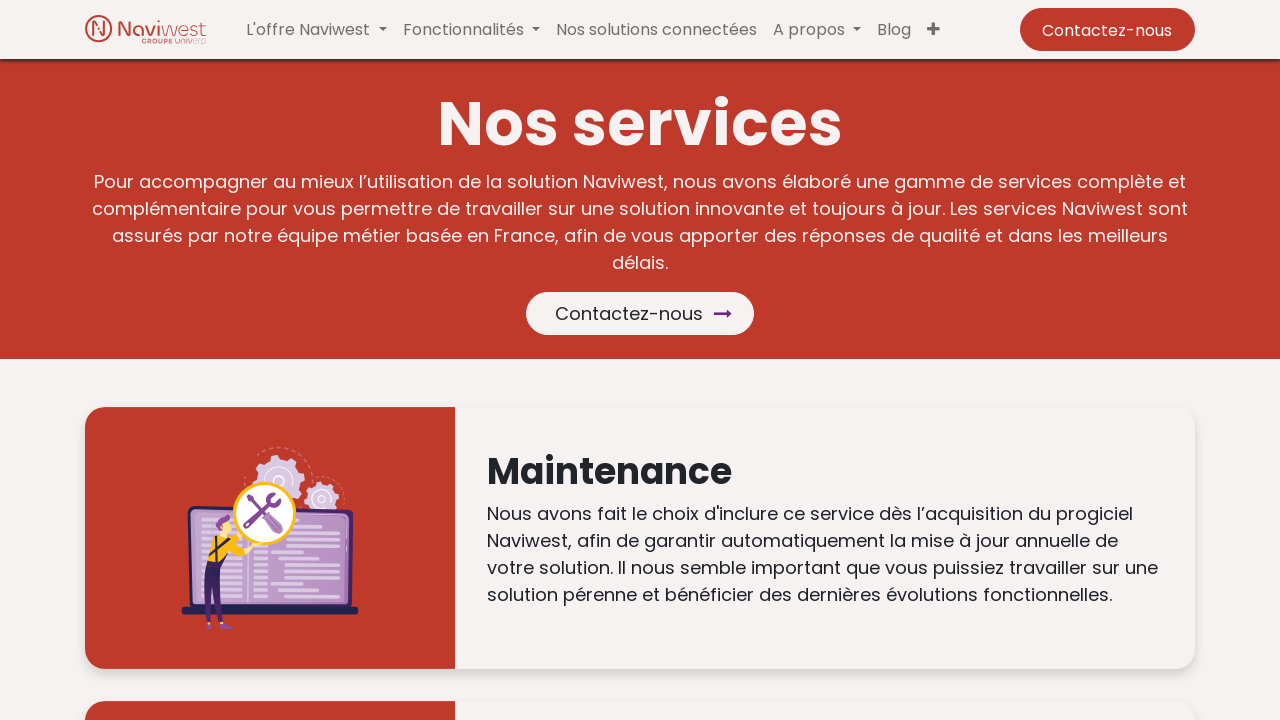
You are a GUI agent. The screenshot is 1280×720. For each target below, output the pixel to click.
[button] (933, 30)
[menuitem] (656, 30)
